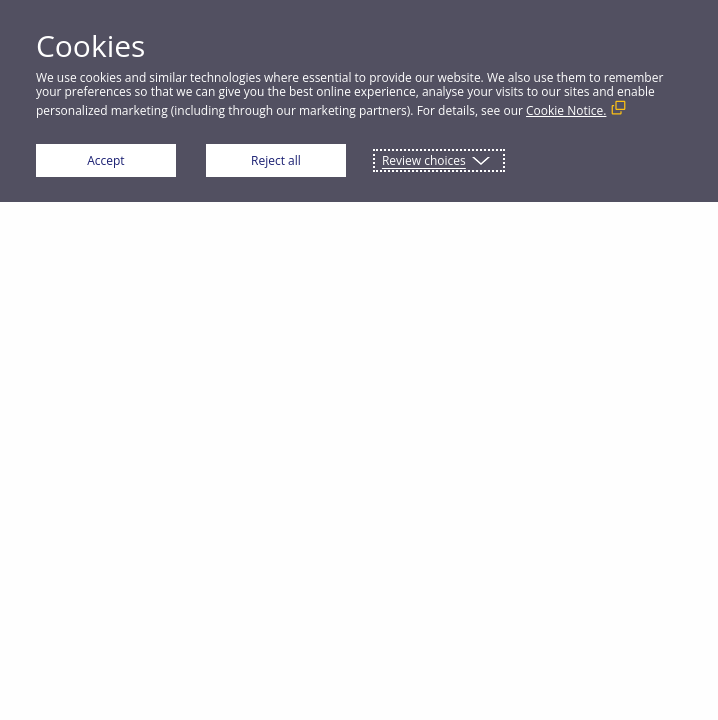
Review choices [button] (424, 160)
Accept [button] (105, 160)
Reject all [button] (276, 160)
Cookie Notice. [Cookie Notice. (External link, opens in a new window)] (566, 110)
